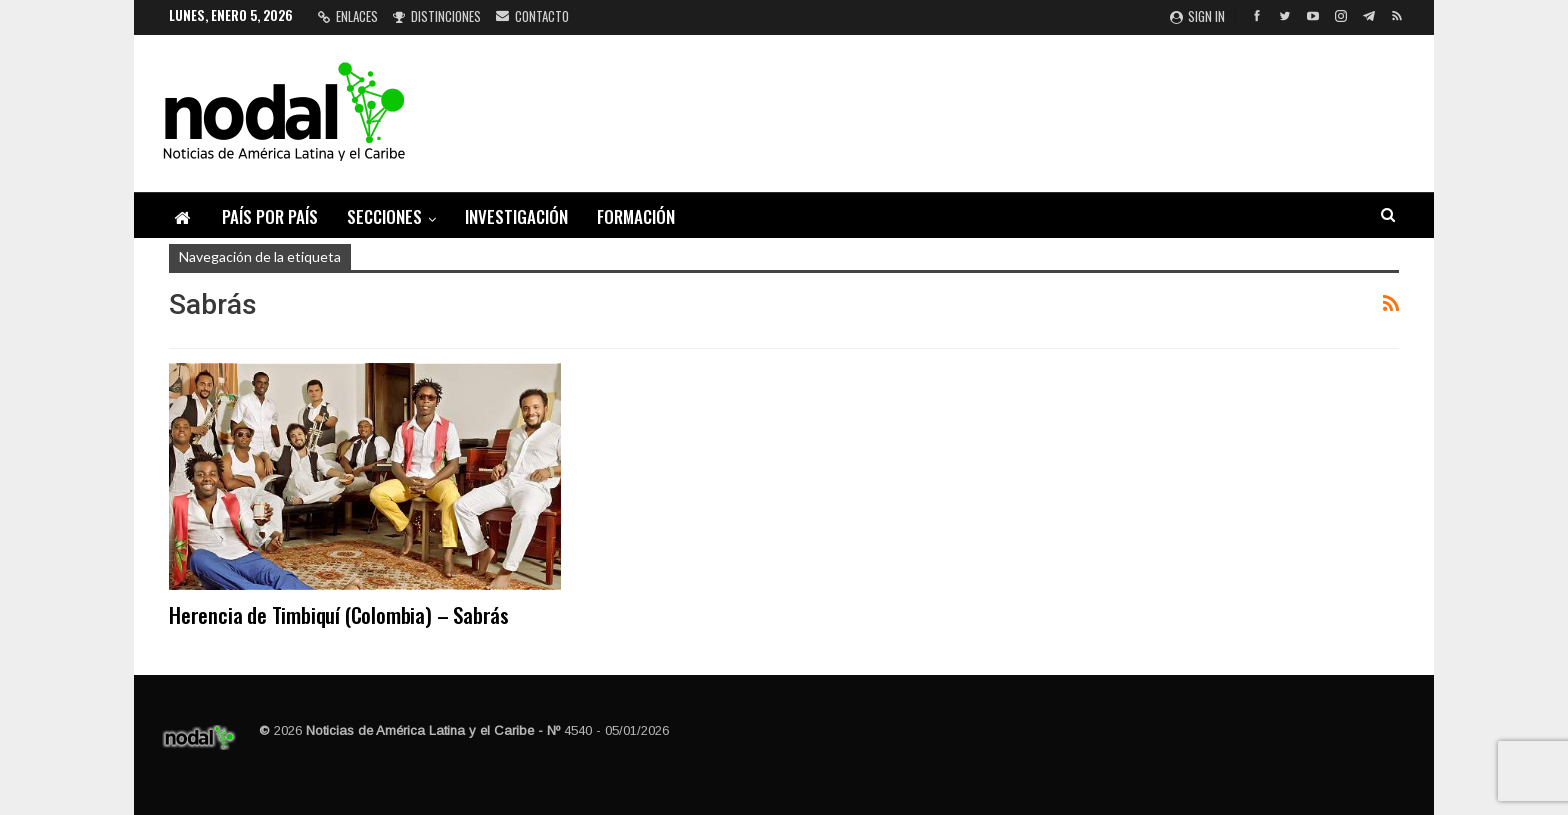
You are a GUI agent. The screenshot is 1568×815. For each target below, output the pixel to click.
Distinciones (437, 16)
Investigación (516, 216)
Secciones (384, 216)
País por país (270, 216)
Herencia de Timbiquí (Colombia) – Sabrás (339, 614)
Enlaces (348, 16)
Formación (636, 216)
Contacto (532, 16)
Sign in (1197, 16)
